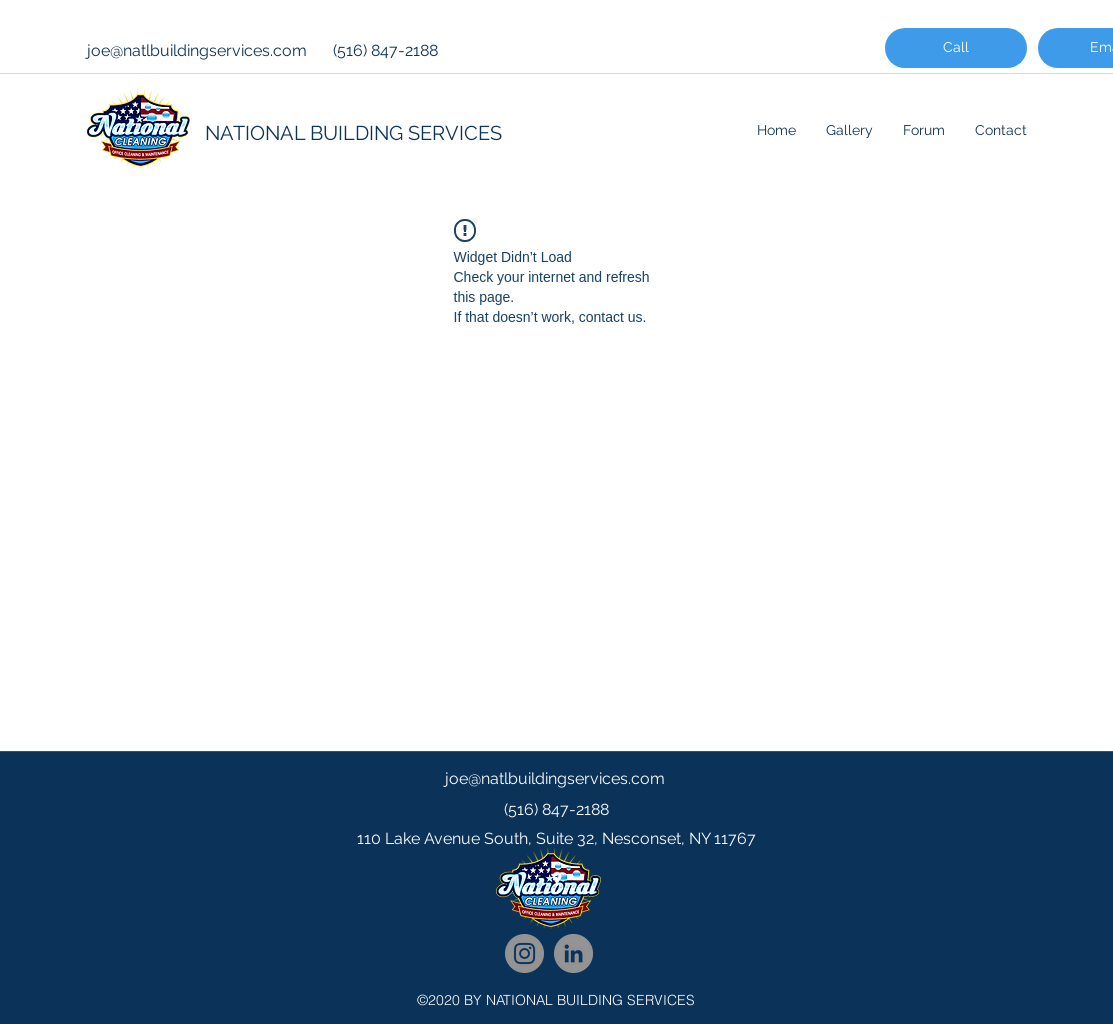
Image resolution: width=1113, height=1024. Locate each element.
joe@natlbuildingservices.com (197, 50)
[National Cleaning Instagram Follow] (524, 953)
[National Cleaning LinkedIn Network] (573, 953)
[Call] (956, 48)
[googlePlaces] (557, 879)
